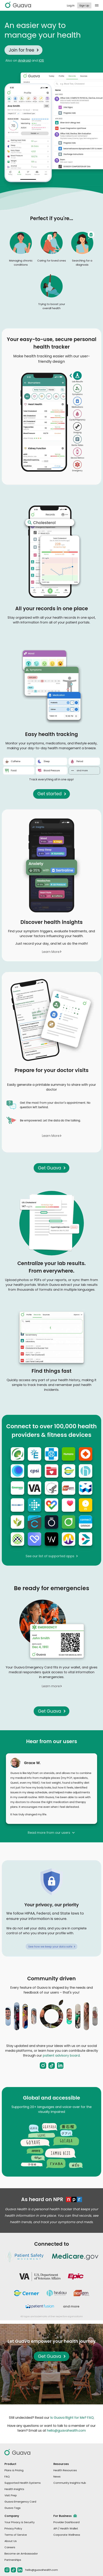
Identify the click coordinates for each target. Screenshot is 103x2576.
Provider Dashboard (66, 2522)
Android (24, 60)
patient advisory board (61, 2055)
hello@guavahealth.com (66, 2430)
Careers (9, 2547)
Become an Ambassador (21, 2553)
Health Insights (14, 2489)
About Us (10, 2541)
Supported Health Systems (22, 2483)
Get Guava (52, 1168)
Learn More (51, 951)
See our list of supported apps (51, 1556)
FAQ (7, 2476)
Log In (71, 5)
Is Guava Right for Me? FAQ (72, 2417)
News (57, 2476)
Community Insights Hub (69, 2483)
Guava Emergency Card (20, 2501)
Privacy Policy (13, 2528)
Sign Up (84, 5)
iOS (41, 60)
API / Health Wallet (65, 2528)
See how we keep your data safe (52, 1946)
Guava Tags (12, 2508)
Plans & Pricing (13, 2470)
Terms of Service (15, 2535)
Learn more (51, 1686)
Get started (52, 794)
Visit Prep (10, 2495)
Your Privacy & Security (19, 2522)
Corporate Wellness (66, 2535)
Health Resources (65, 2470)
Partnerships (12, 2560)
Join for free (24, 50)
